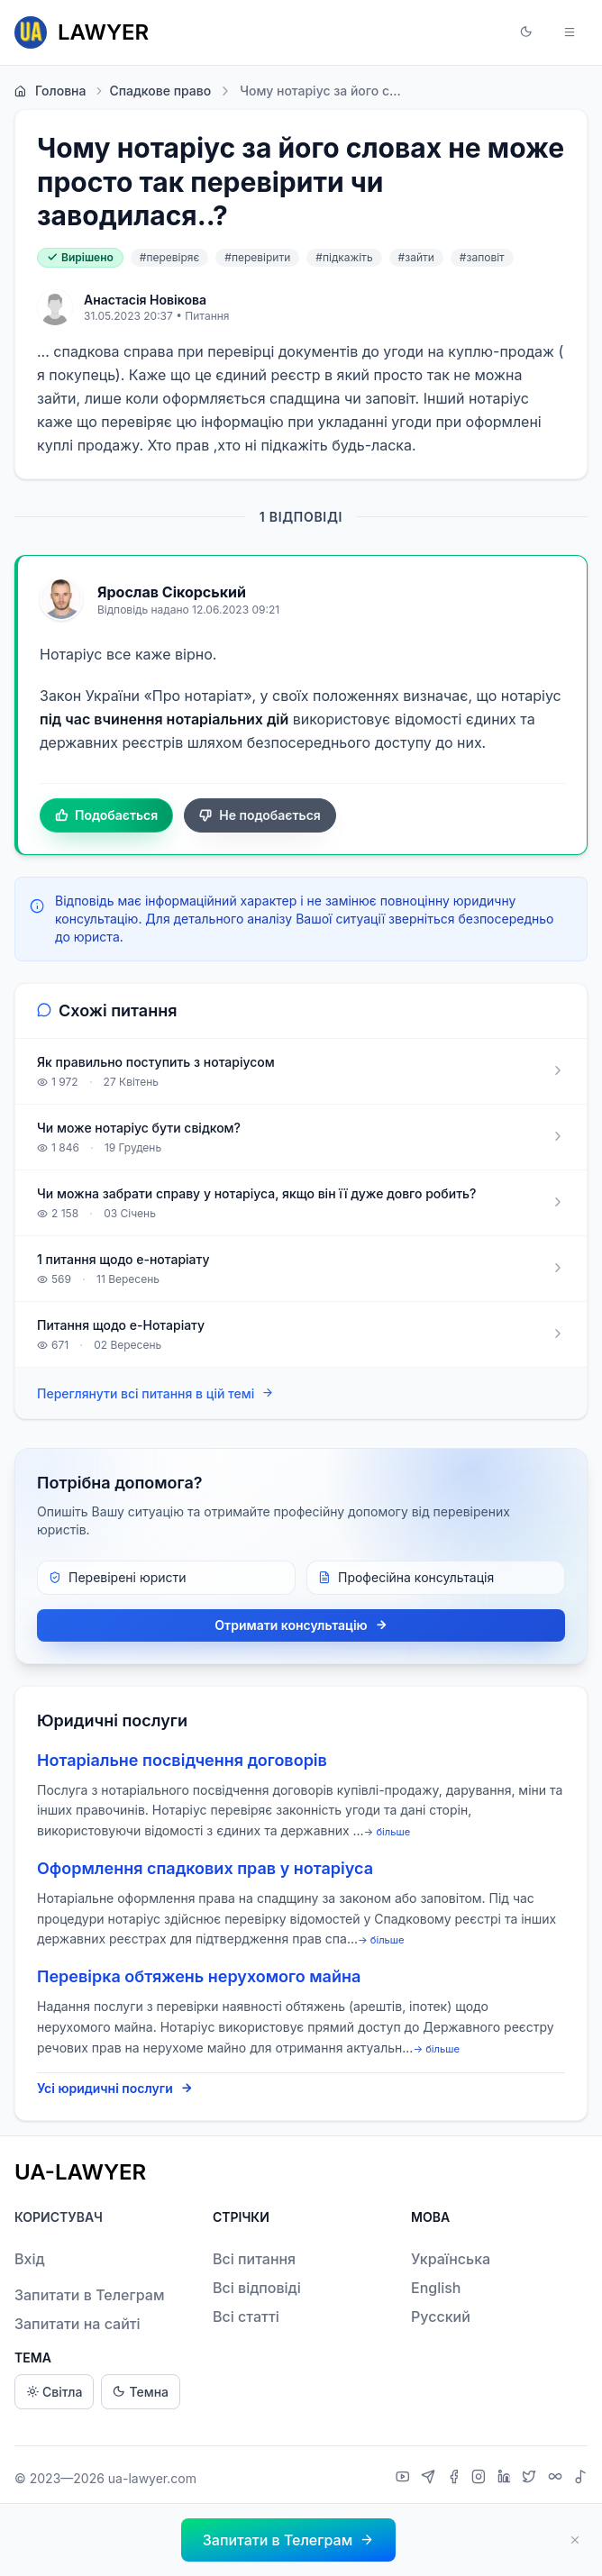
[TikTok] (580, 2479)
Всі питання (254, 2259)
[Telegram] (430, 2479)
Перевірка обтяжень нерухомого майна (198, 1976)
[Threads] (557, 2479)
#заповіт (482, 257)
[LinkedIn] (506, 2479)
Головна (50, 91)
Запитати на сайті (77, 2324)
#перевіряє (170, 257)
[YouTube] (405, 2479)
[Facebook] (456, 2479)
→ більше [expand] (387, 1831)
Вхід (29, 2259)
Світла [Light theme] (54, 2391)
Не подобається (260, 815)
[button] (526, 32)
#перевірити (257, 257)
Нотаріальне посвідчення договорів (182, 1760)
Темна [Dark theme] (141, 2391)
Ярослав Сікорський (171, 592)
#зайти (416, 257)
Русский (440, 2316)
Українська (450, 2259)
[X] (531, 2479)
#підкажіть (343, 257)
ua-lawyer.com (152, 2478)
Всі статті (246, 2316)
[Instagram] (480, 2479)
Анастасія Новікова (145, 299)
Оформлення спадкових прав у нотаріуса (205, 1868)
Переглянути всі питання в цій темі (155, 1393)
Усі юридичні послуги (115, 2089)
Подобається (106, 815)
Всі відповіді (257, 2288)
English (436, 2288)
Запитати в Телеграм (89, 2295)
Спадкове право (152, 91)
